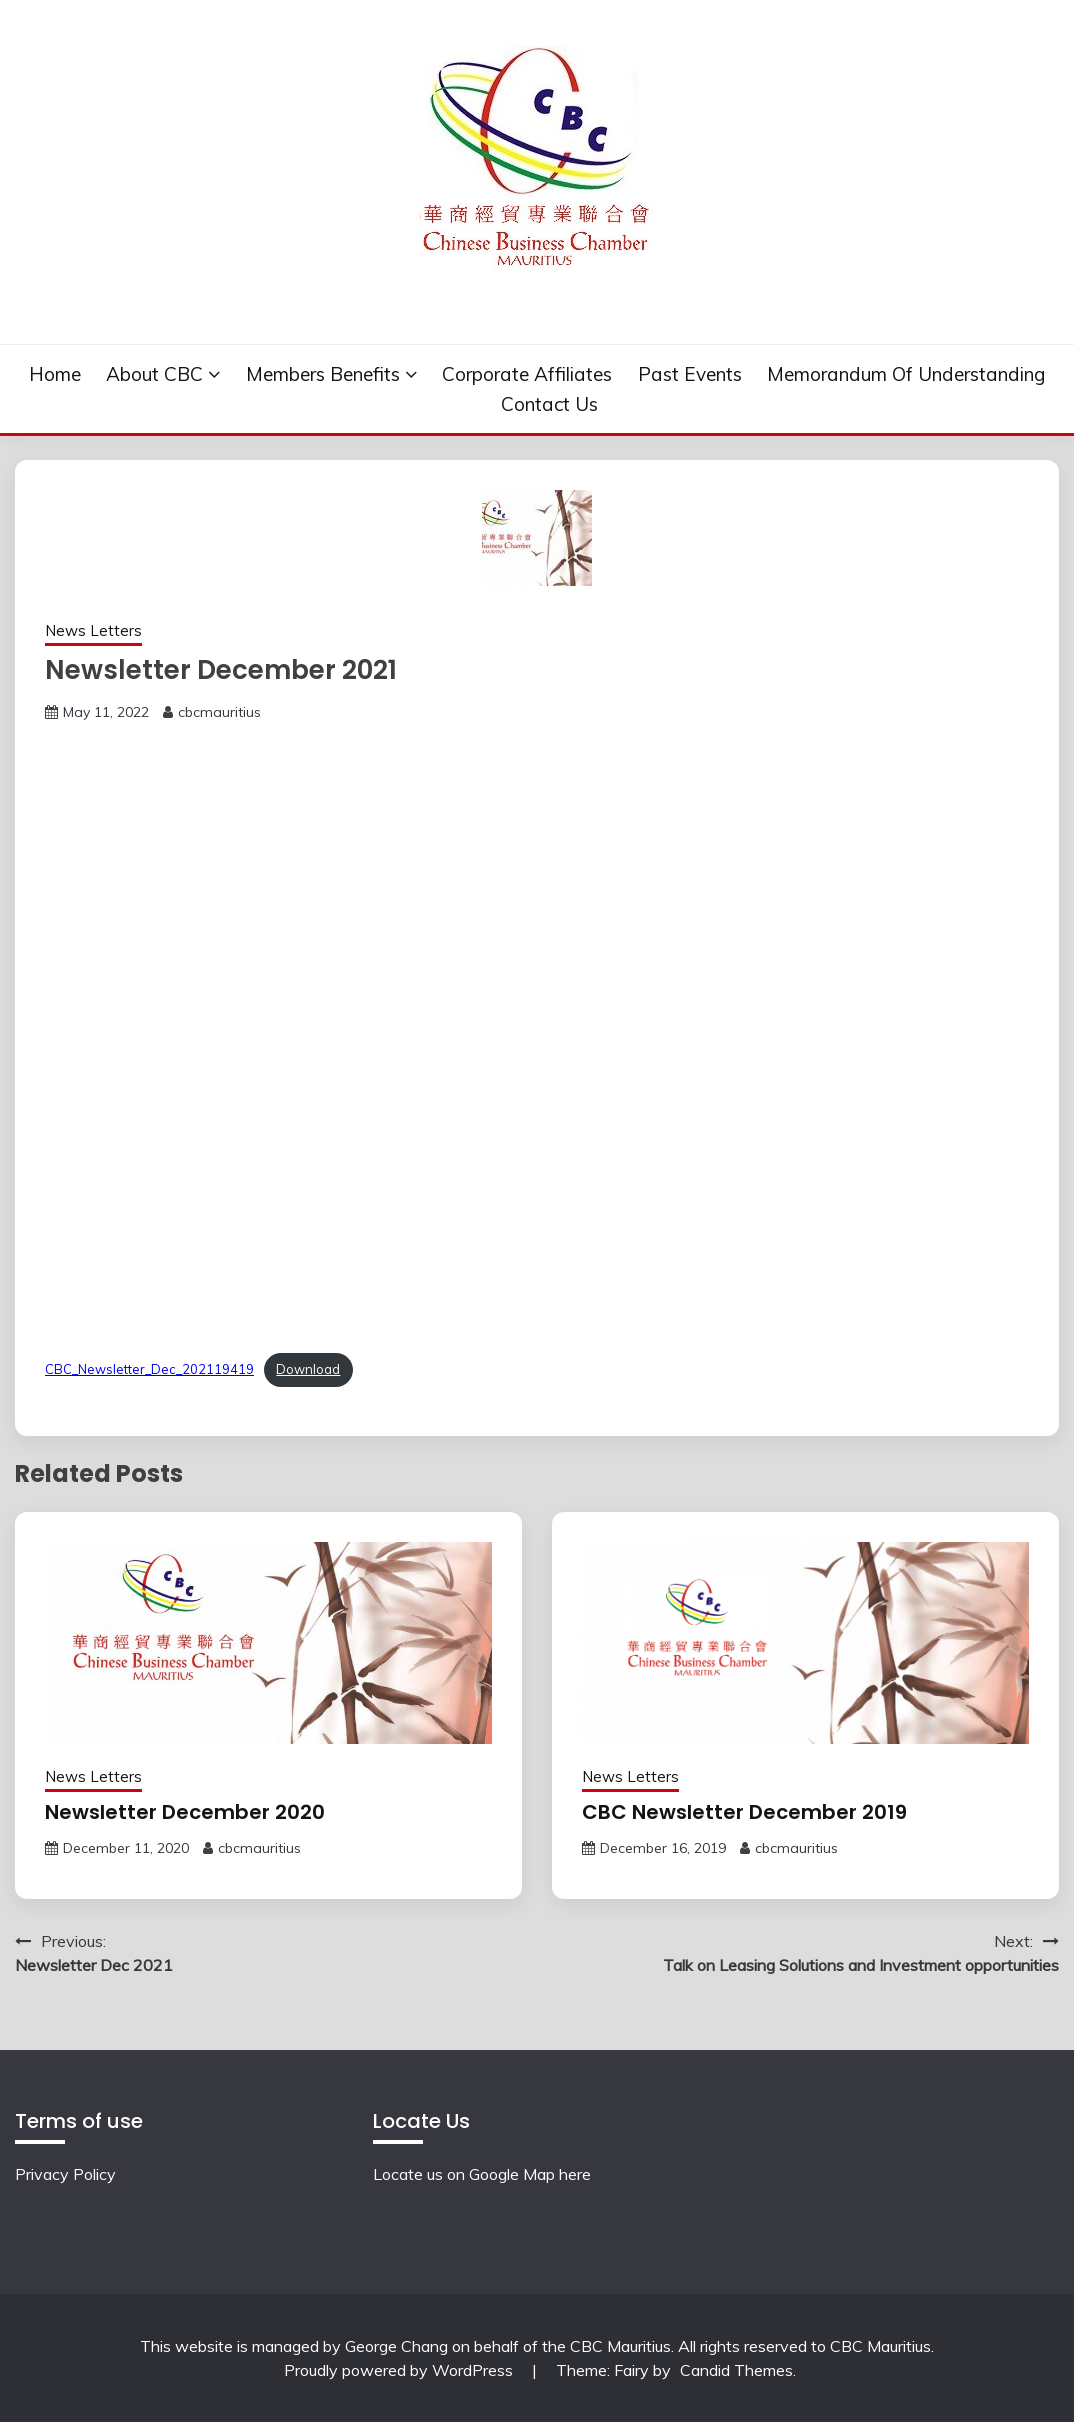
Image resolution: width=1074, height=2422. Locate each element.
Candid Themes (736, 2370)
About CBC (154, 374)
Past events (690, 374)
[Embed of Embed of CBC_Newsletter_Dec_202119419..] (537, 1033)
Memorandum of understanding (906, 374)
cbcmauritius (219, 712)
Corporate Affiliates (527, 374)
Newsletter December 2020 (185, 1812)
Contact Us (549, 404)
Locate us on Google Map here (482, 2174)
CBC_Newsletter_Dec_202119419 (149, 1369)
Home (55, 374)
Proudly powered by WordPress (400, 2370)
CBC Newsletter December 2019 (744, 1812)
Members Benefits (323, 374)
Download (308, 1369)
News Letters (93, 630)
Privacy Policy (65, 2174)
